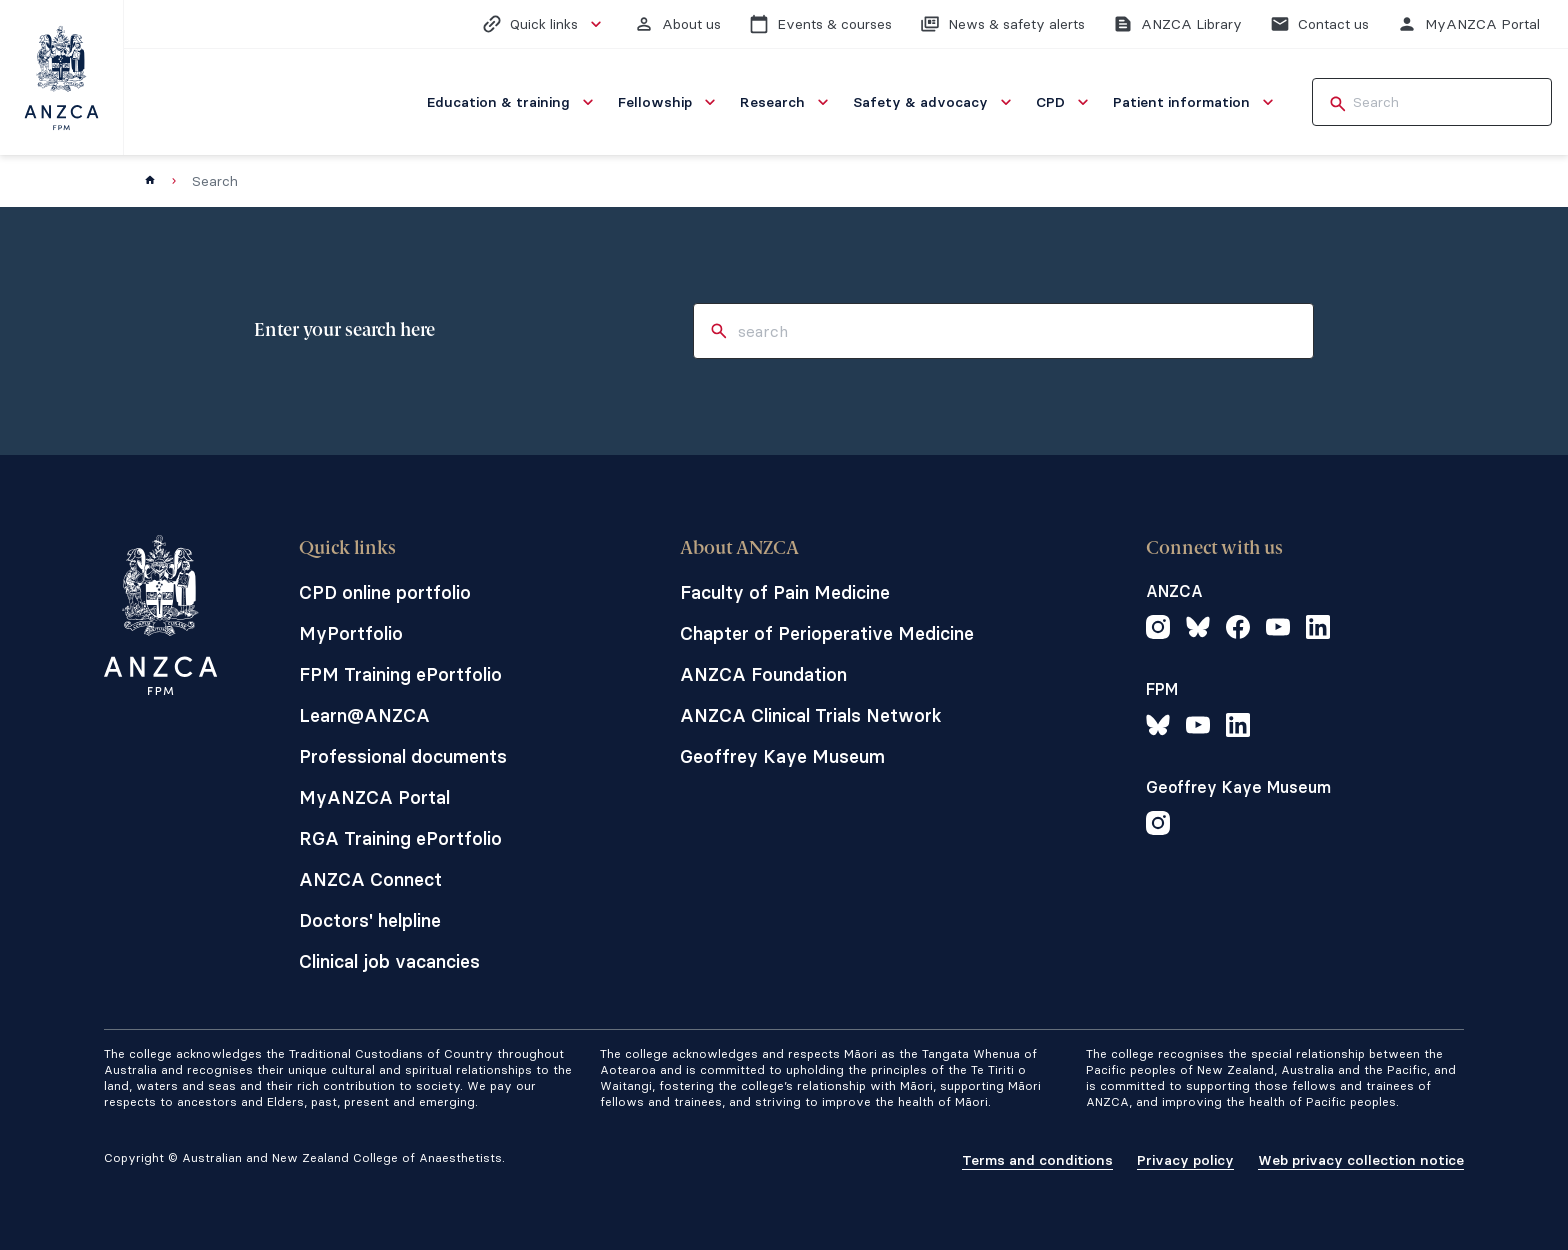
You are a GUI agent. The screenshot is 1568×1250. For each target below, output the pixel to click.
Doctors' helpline (370, 920)
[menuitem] (512, 102)
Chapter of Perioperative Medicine (827, 633)
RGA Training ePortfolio (400, 838)
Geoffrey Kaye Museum (782, 756)
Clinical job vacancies (389, 961)
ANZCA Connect (370, 879)
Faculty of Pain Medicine (785, 592)
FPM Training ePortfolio (400, 674)
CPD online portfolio (385, 592)
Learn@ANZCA (364, 715)
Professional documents (403, 756)
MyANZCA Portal (374, 797)
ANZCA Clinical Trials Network (811, 715)
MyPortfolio (351, 633)
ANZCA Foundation (763, 674)
